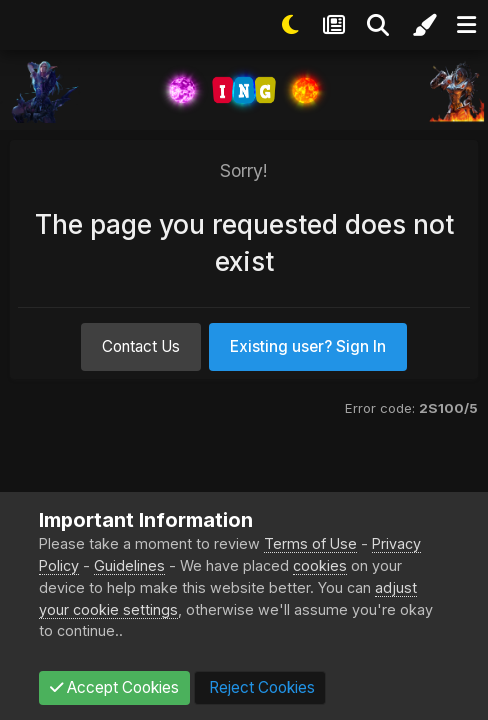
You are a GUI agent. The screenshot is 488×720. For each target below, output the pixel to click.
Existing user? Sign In (308, 346)
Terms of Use (310, 543)
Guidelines (129, 565)
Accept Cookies (114, 687)
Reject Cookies (260, 687)
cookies (320, 565)
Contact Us (141, 346)
